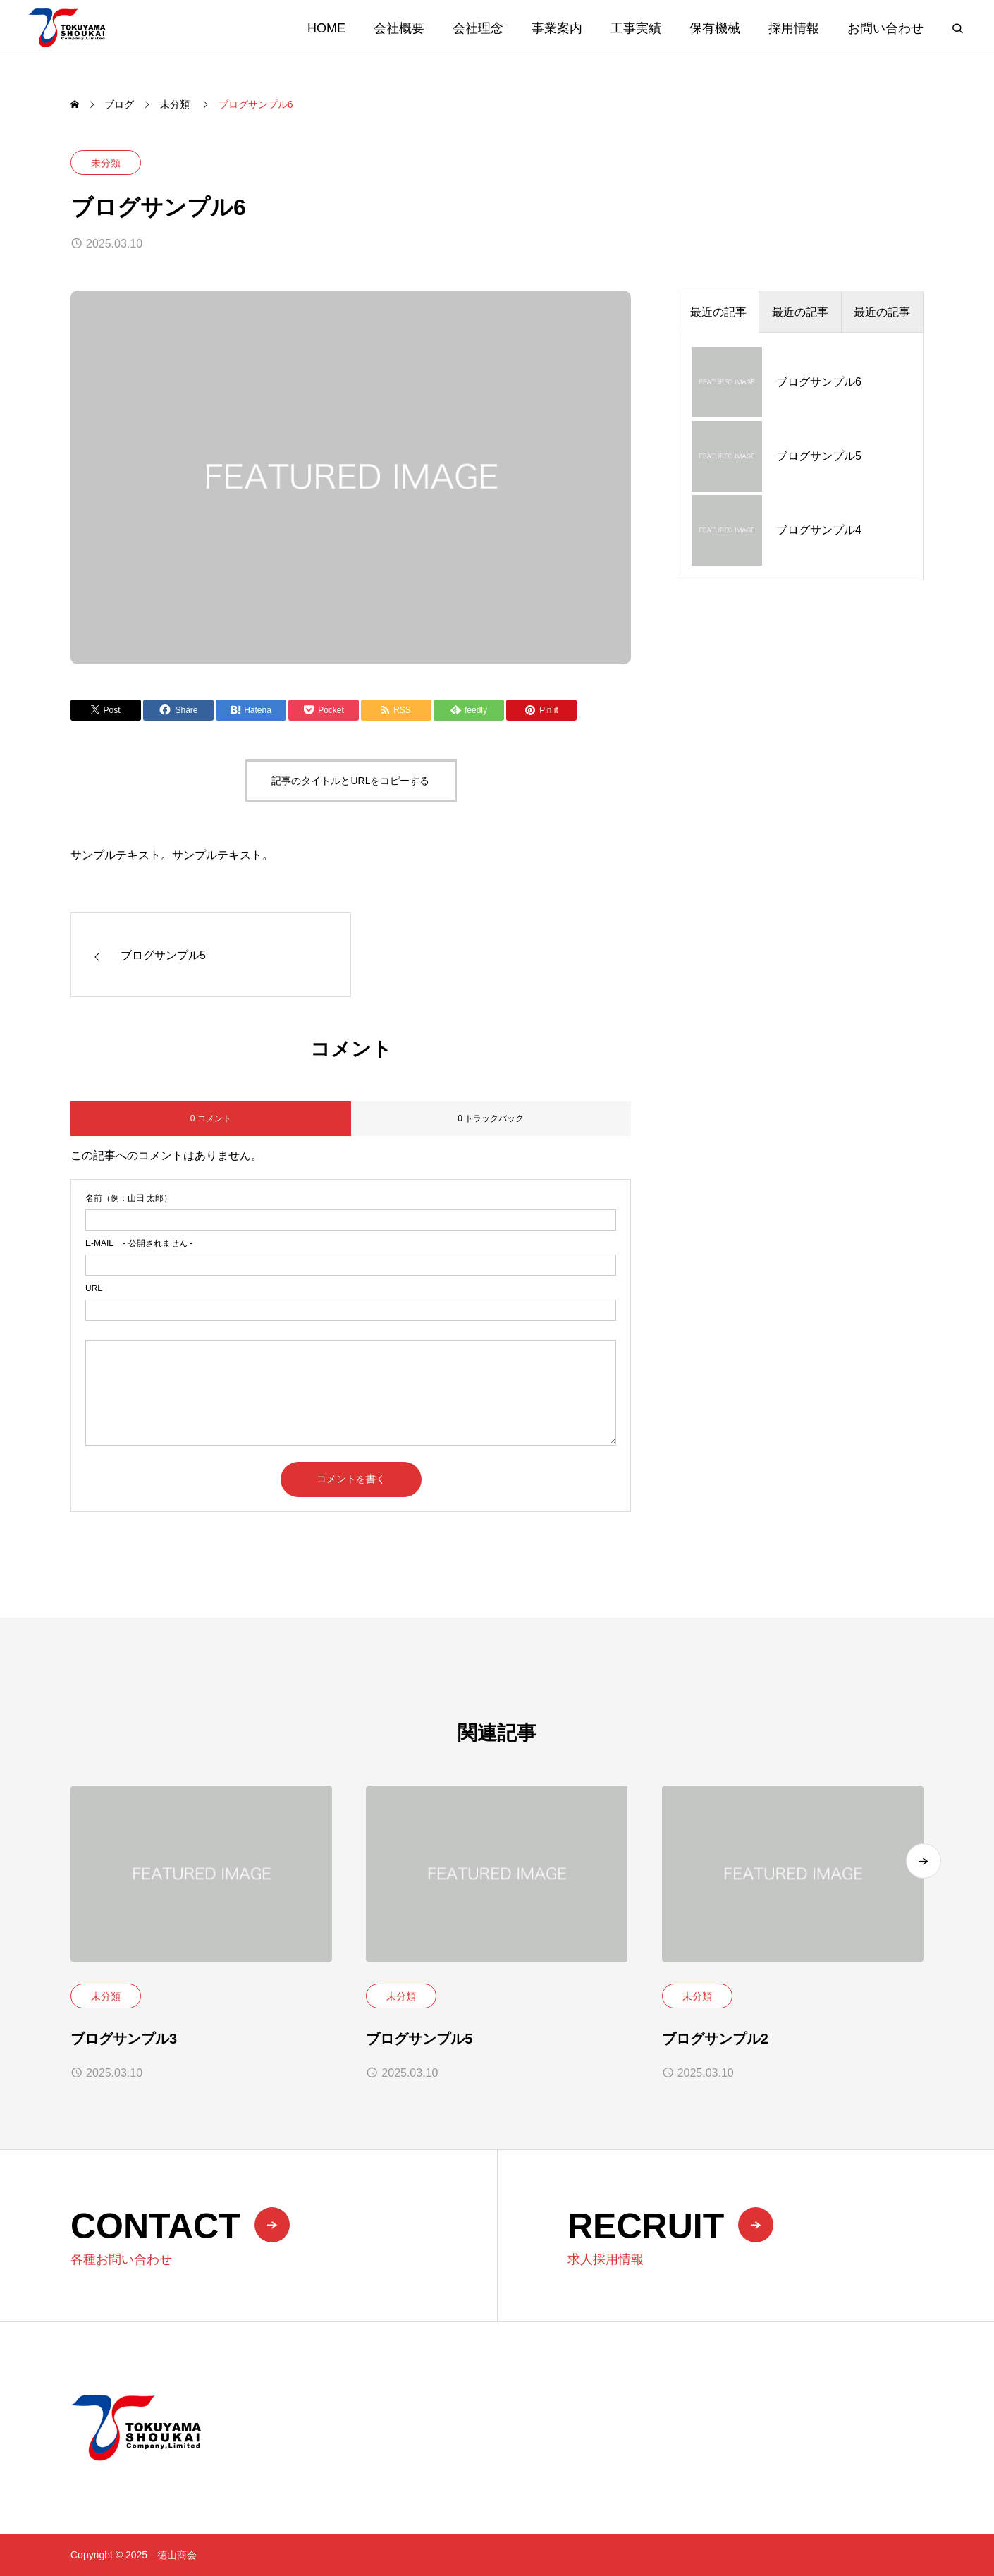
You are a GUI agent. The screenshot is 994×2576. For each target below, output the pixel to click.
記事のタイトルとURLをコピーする (350, 780)
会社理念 (478, 28)
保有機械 (714, 28)
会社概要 (399, 28)
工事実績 (635, 28)
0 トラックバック (491, 1118)
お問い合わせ (885, 28)
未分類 (106, 163)
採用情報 (793, 28)
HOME (326, 28)
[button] (923, 1875)
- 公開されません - (138, 1243)
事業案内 (557, 28)
